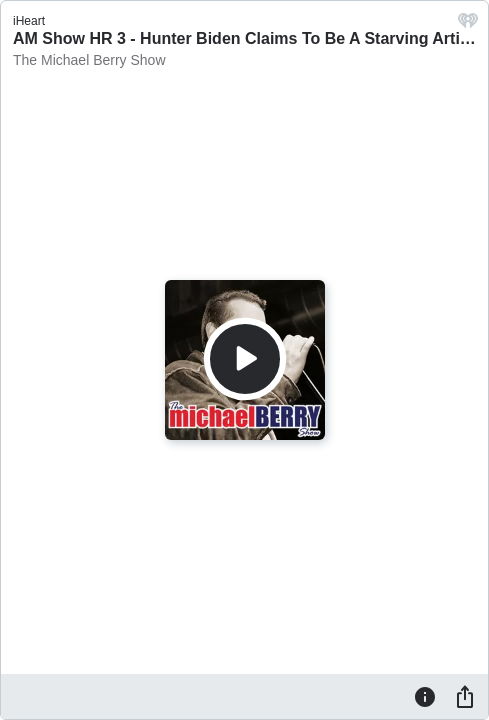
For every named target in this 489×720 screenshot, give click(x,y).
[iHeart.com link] (468, 25)
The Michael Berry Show (89, 60)
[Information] (425, 696)
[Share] (465, 696)
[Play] (245, 359)
